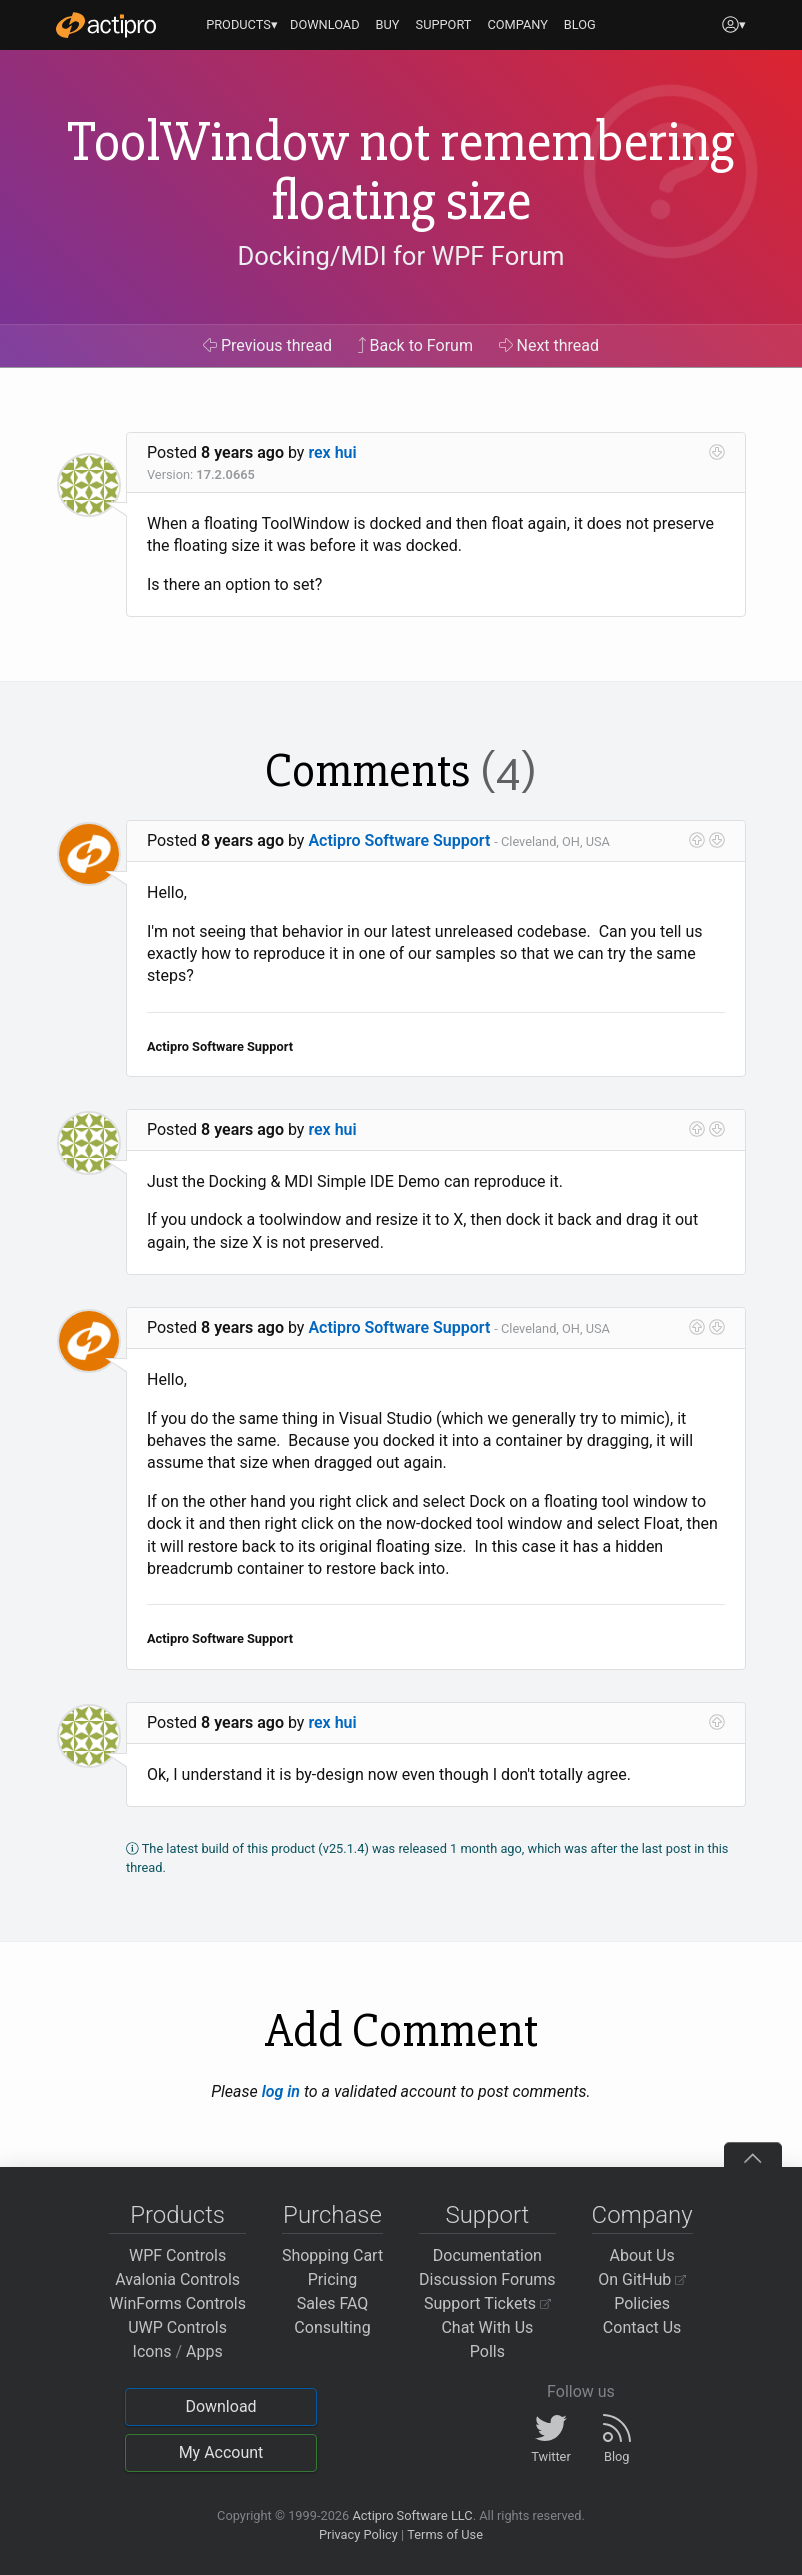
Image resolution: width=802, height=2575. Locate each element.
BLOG (580, 24)
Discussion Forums (487, 2279)
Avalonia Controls (177, 2279)
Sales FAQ (333, 2303)
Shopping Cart (332, 2255)
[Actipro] (106, 25)
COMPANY (517, 24)
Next (549, 345)
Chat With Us (487, 2327)
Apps (204, 2351)
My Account (221, 2452)
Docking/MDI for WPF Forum (400, 256)
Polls (487, 2351)
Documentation (487, 2255)
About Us (642, 2255)
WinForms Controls (177, 2303)
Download (220, 2406)
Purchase (332, 2215)
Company (642, 2215)
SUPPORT (444, 24)
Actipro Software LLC (412, 2515)
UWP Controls (177, 2327)
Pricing (333, 2279)
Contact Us (642, 2327)
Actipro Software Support (399, 840)
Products (177, 2215)
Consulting (332, 2327)
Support (487, 2215)
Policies (642, 2303)
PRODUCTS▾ (242, 24)
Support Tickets (487, 2303)
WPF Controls (177, 2255)
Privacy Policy (358, 2534)
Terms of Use (445, 2534)
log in (281, 2091)
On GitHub (642, 2279)
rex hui (332, 452)
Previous (267, 345)
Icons (152, 2351)
